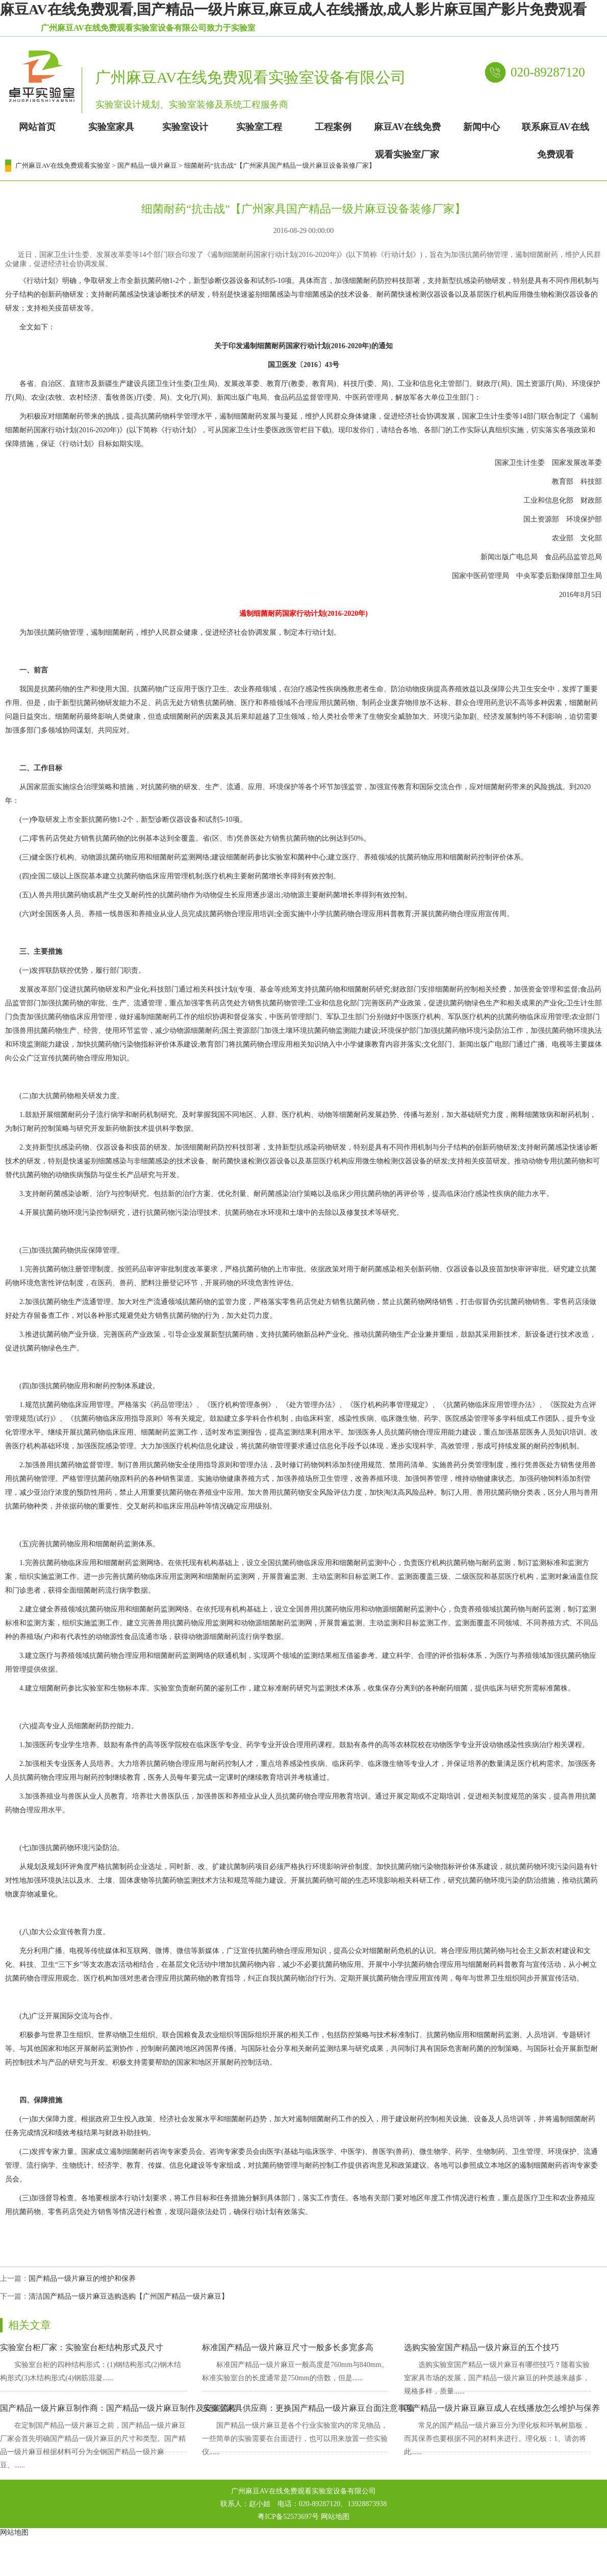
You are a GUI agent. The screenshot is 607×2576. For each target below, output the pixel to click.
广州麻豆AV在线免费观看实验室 (62, 165)
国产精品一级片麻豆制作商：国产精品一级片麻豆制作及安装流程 (118, 2408)
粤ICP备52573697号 (288, 2516)
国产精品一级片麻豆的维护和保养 (82, 2278)
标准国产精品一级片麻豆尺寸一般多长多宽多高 (287, 2347)
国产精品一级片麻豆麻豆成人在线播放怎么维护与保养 (502, 2408)
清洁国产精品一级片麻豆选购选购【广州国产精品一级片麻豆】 (129, 2296)
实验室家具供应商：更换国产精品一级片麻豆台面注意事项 (308, 2408)
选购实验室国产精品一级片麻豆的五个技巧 (481, 2347)
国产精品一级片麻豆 (147, 165)
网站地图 (335, 2516)
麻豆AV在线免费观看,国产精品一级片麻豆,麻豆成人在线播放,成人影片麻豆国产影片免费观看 (293, 9)
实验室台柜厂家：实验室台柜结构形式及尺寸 (81, 2347)
